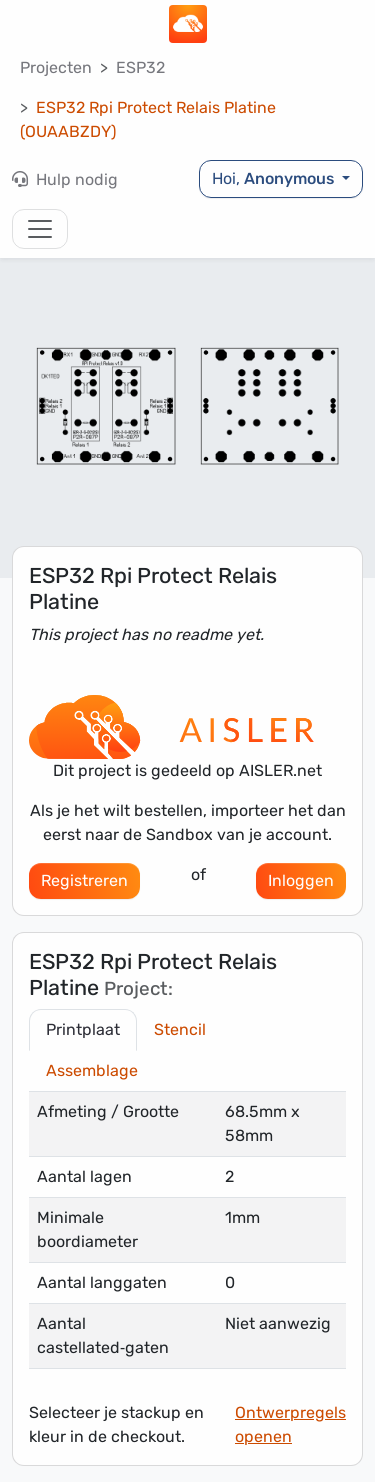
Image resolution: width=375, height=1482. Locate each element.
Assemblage (92, 1070)
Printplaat (83, 1029)
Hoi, (275, 178)
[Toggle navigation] (40, 229)
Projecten (56, 67)
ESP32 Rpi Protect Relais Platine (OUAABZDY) (148, 119)
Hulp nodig (65, 179)
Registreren (84, 880)
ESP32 (140, 67)
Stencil (180, 1029)
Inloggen (301, 880)
